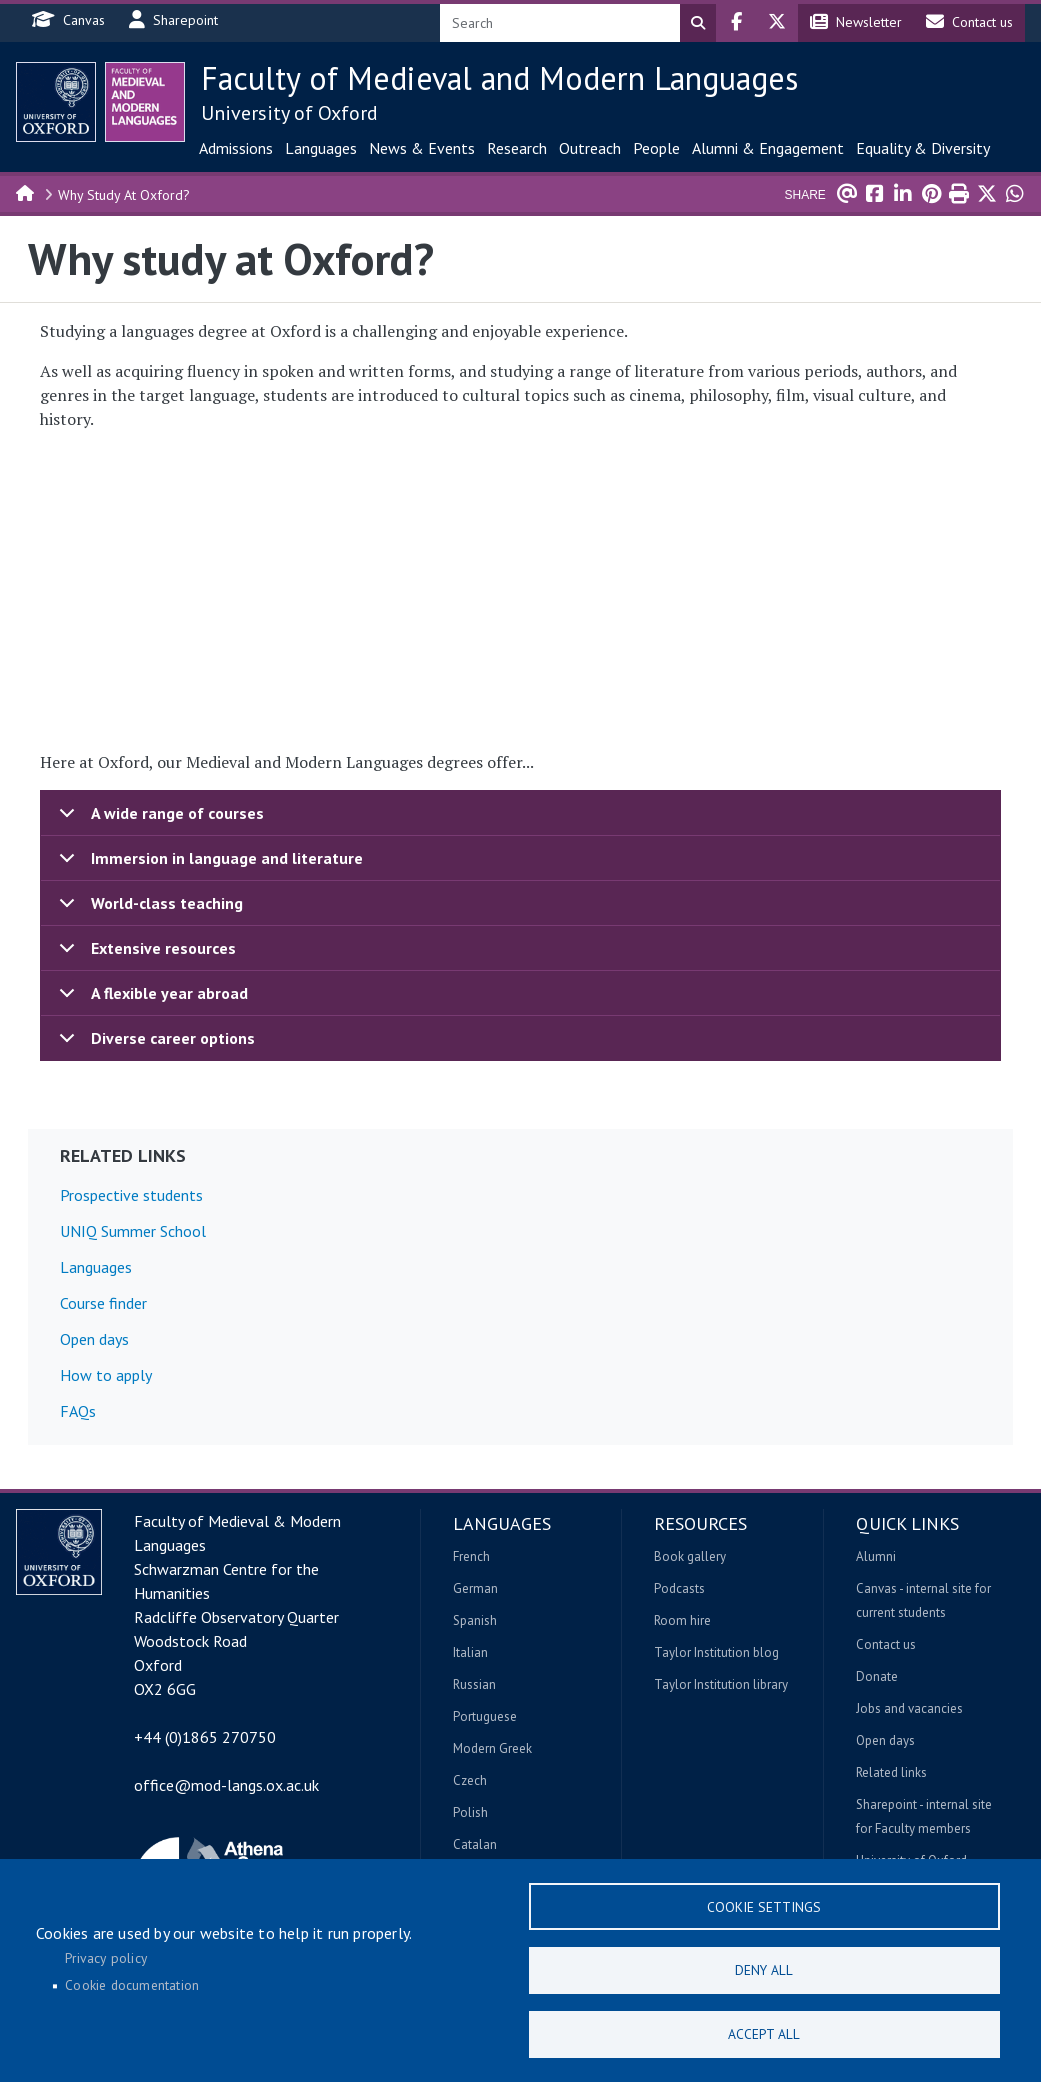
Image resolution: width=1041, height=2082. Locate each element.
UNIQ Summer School (133, 1231)
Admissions (236, 148)
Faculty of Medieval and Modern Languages (499, 78)
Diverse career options (153, 1044)
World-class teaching (147, 909)
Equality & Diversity (923, 148)
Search (698, 23)
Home (26, 192)
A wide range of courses (158, 819)
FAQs (78, 1411)
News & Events (422, 148)
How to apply (106, 1375)
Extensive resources (144, 954)
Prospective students (131, 1195)
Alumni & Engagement (768, 148)
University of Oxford (289, 113)
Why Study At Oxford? (124, 195)
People (656, 148)
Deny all (764, 1968)
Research (517, 148)
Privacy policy (106, 1956)
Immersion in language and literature (207, 864)
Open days (94, 1339)
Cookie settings (764, 1903)
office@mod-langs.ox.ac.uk (226, 1785)
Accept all (764, 2033)
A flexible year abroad (150, 999)
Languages (321, 148)
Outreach (590, 148)
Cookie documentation (132, 1984)
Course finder (103, 1303)
